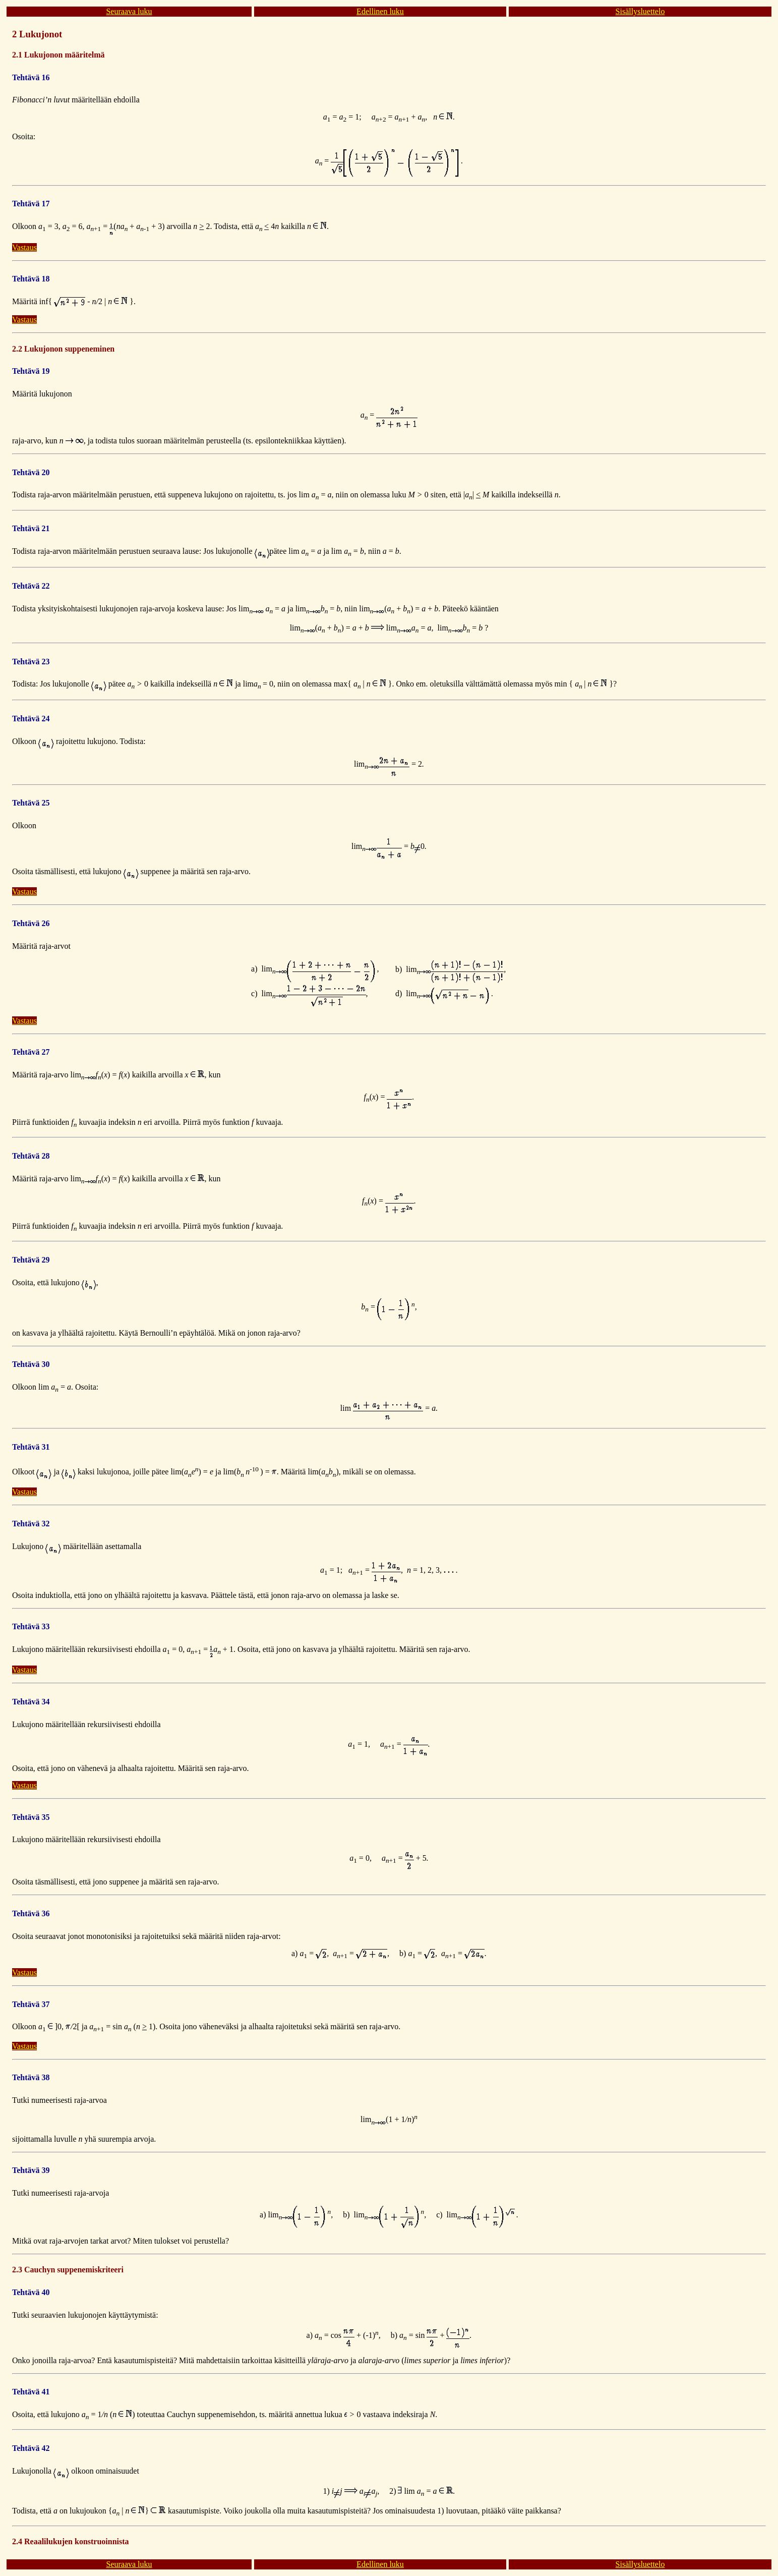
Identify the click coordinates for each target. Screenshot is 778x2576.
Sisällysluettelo (640, 11)
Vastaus (24, 247)
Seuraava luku (129, 11)
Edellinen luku (380, 11)
